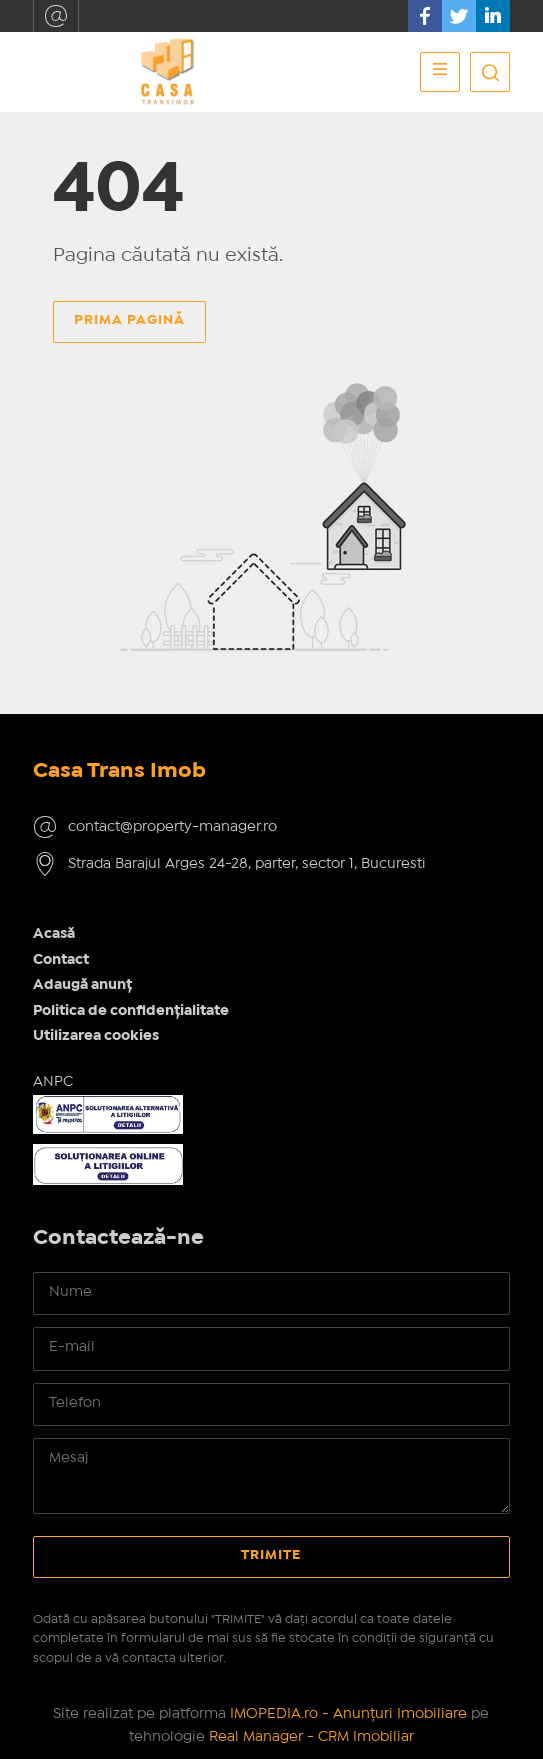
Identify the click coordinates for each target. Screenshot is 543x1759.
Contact (61, 960)
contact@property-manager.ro (56, 16)
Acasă (54, 934)
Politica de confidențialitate (131, 1011)
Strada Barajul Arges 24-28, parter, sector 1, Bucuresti (247, 864)
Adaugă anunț (82, 985)
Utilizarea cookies (96, 1036)
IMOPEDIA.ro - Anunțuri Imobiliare (348, 1714)
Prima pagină (129, 320)
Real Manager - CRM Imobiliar (311, 1737)
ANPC (53, 1082)
